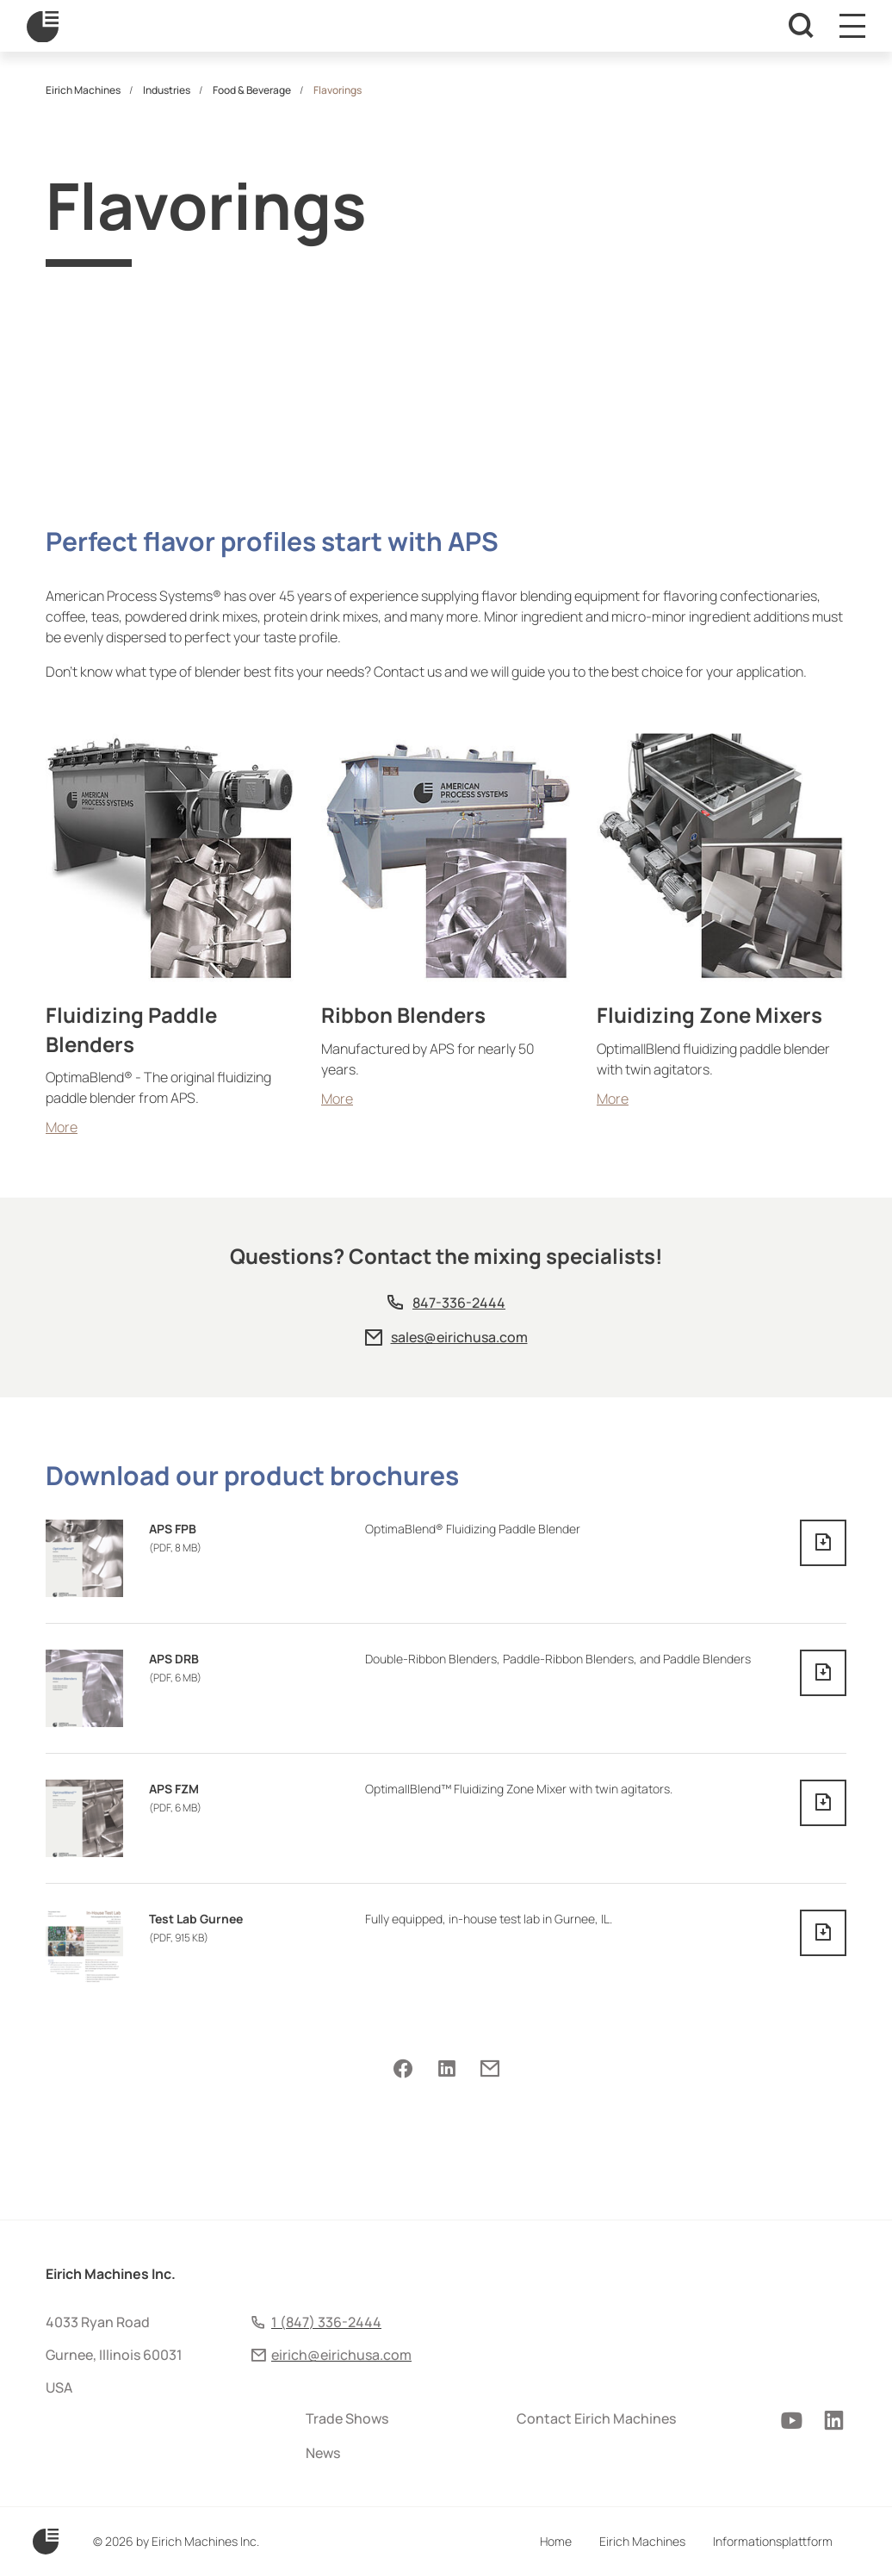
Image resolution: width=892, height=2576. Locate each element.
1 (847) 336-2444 (326, 2322)
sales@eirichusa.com (459, 1337)
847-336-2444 (458, 1302)
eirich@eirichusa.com (341, 2354)
